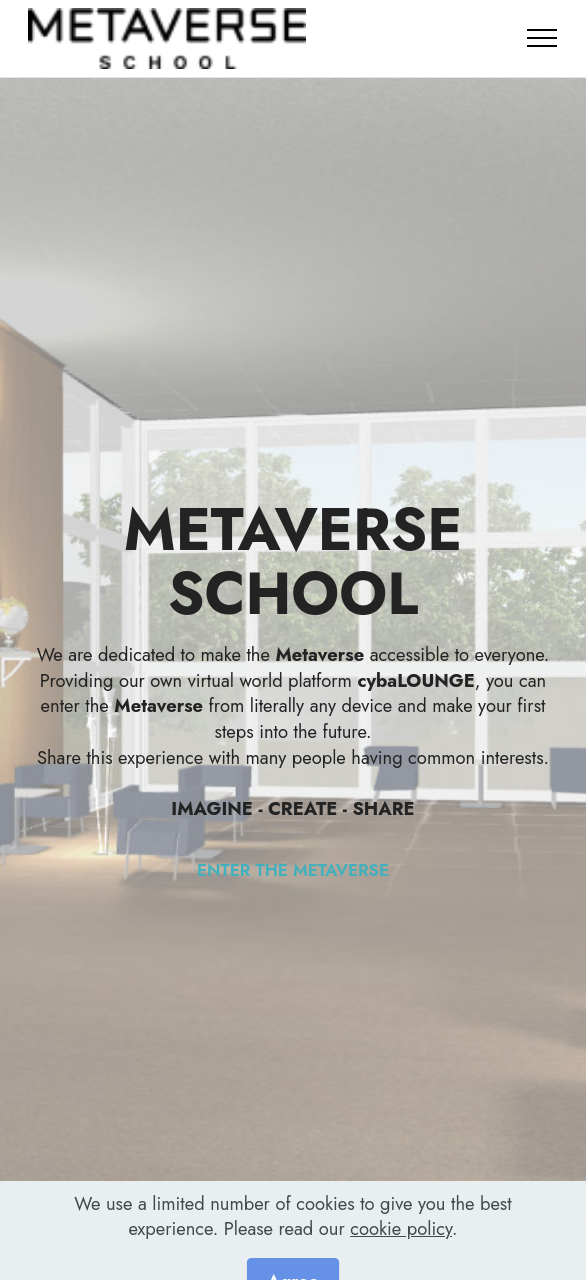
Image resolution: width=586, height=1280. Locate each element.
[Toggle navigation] (542, 38)
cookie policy (401, 1253)
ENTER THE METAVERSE (293, 870)
